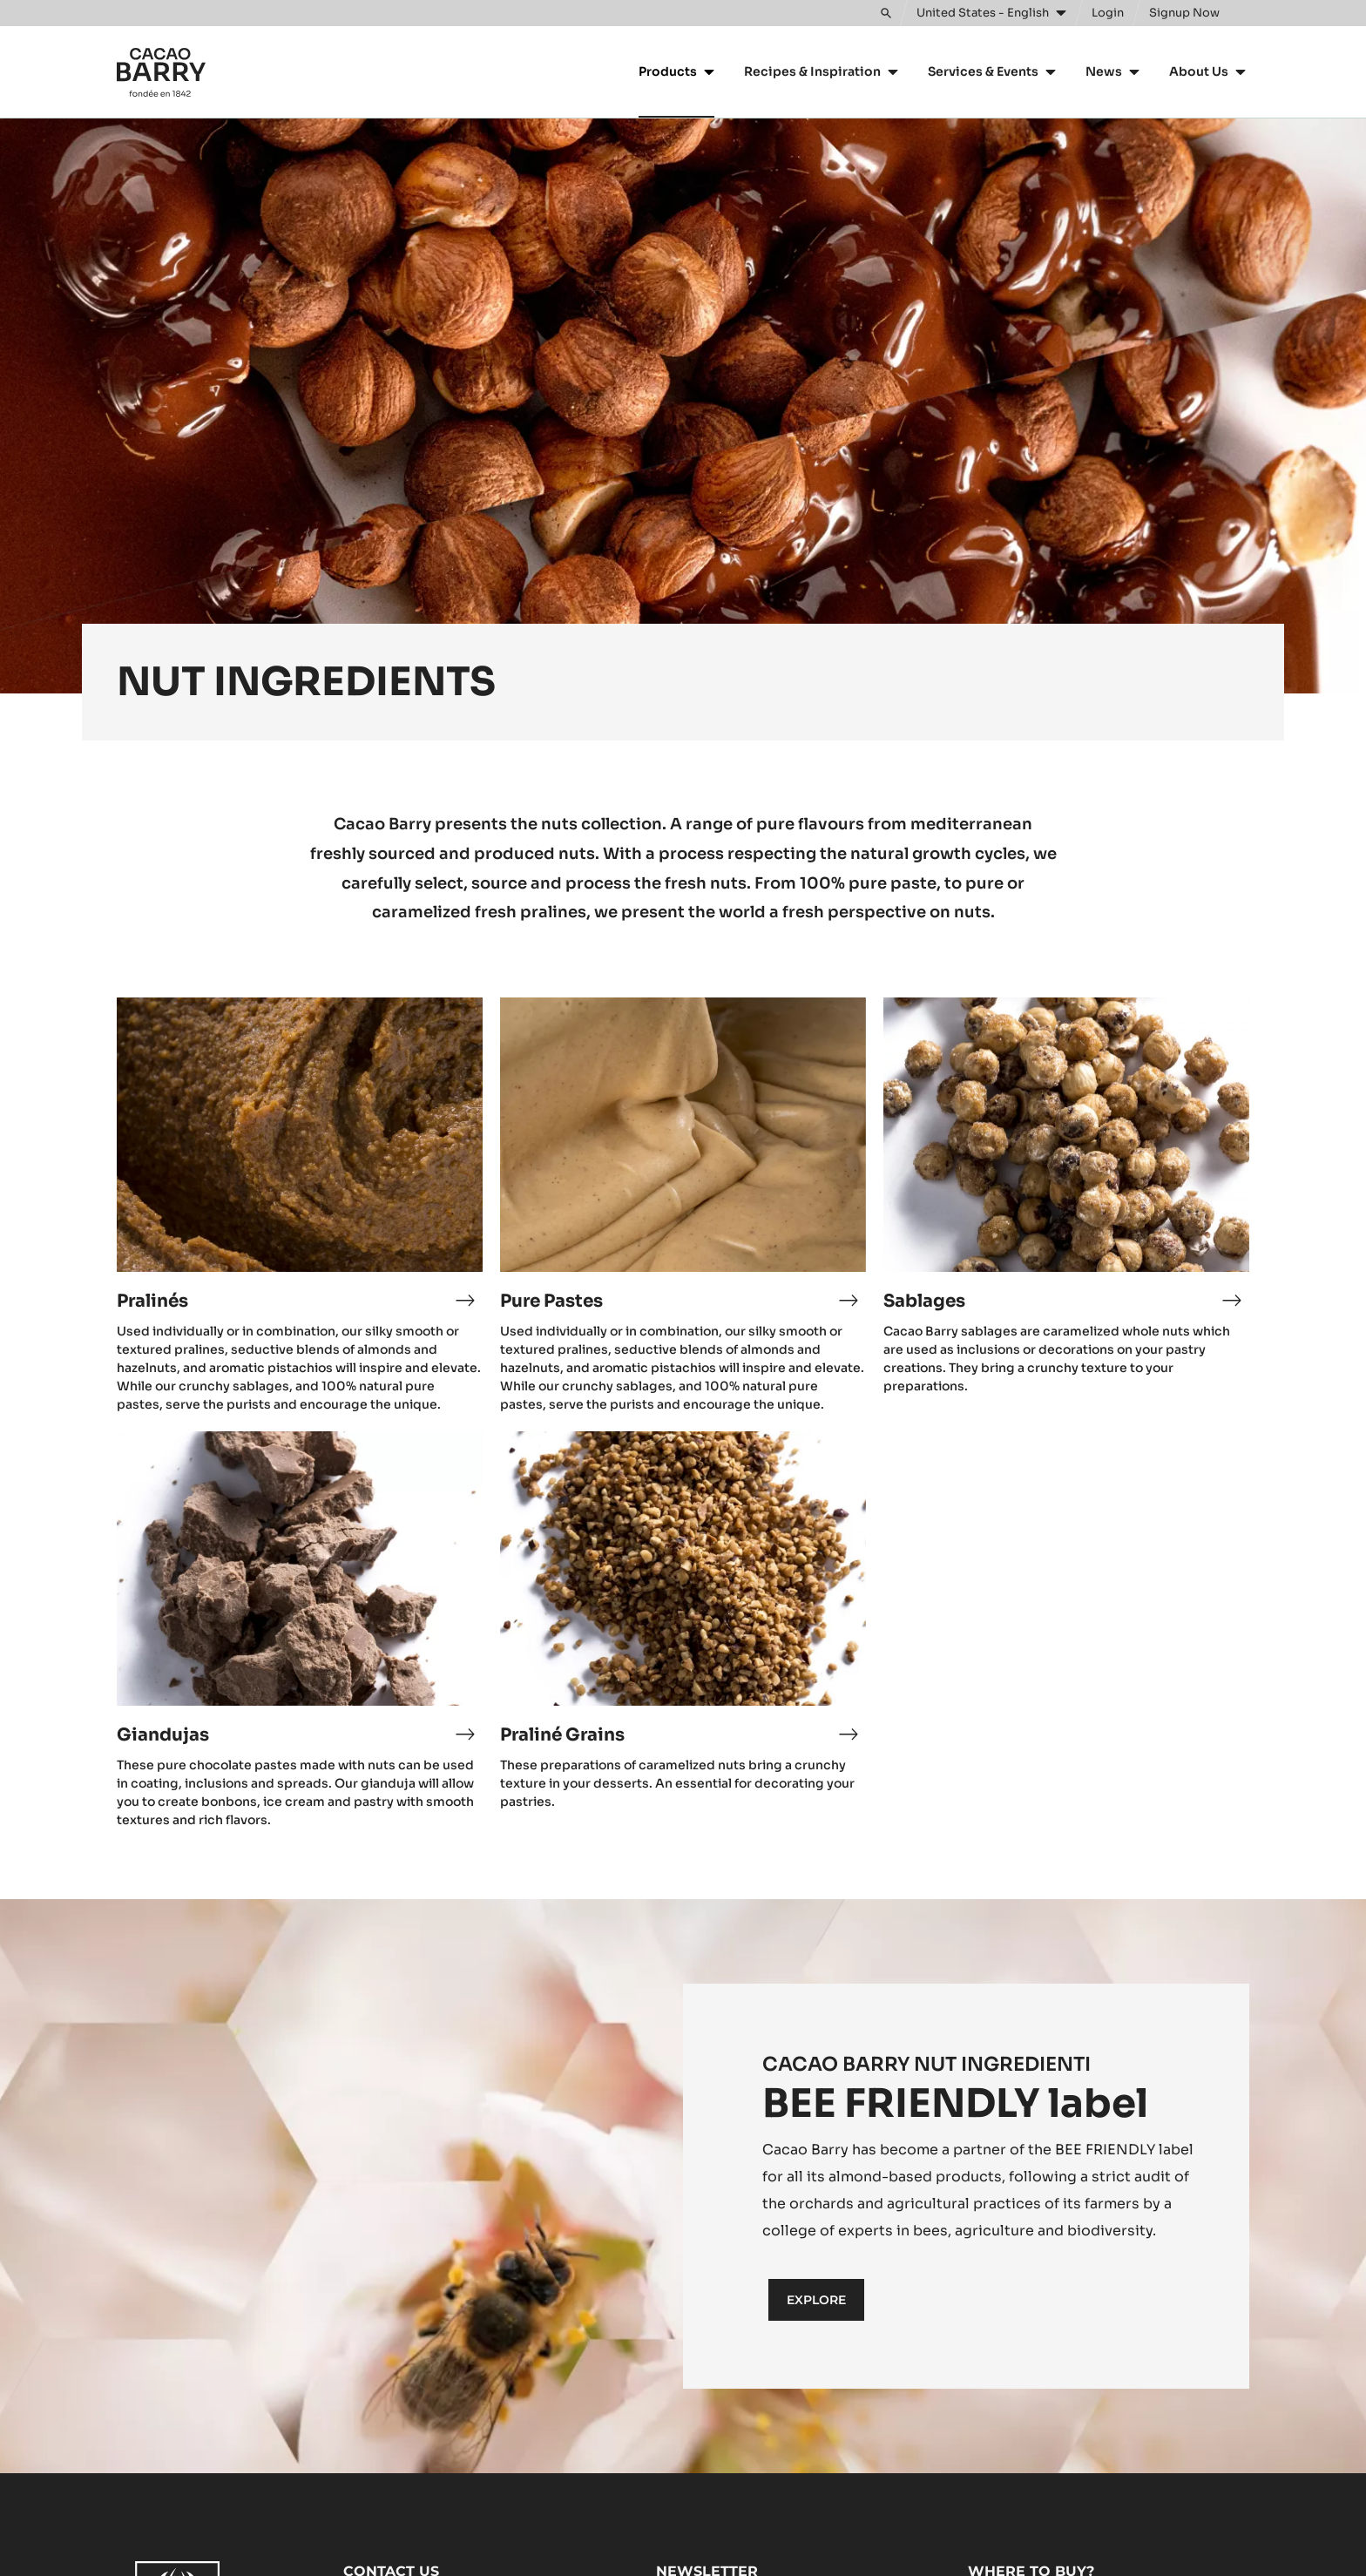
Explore (816, 2300)
